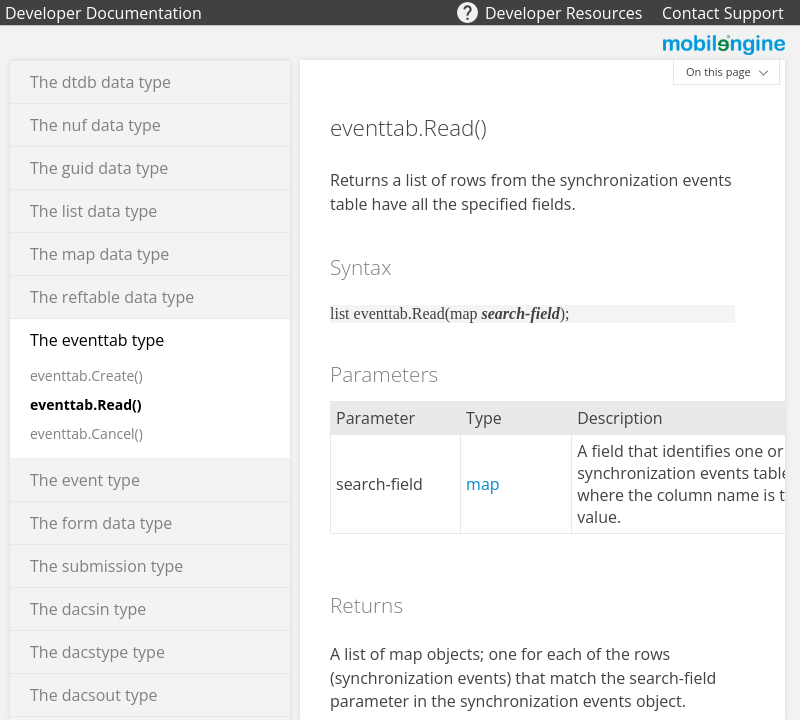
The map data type (99, 254)
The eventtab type (97, 340)
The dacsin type (88, 609)
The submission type (106, 566)
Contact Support (723, 13)
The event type (85, 480)
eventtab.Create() (86, 375)
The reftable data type (112, 297)
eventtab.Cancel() (86, 433)
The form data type (101, 523)
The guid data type (99, 168)
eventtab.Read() (86, 404)
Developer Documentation (103, 13)
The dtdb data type (100, 82)
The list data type (93, 211)
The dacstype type (97, 652)
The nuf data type (95, 125)
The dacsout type (94, 695)
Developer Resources (563, 13)
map (483, 484)
